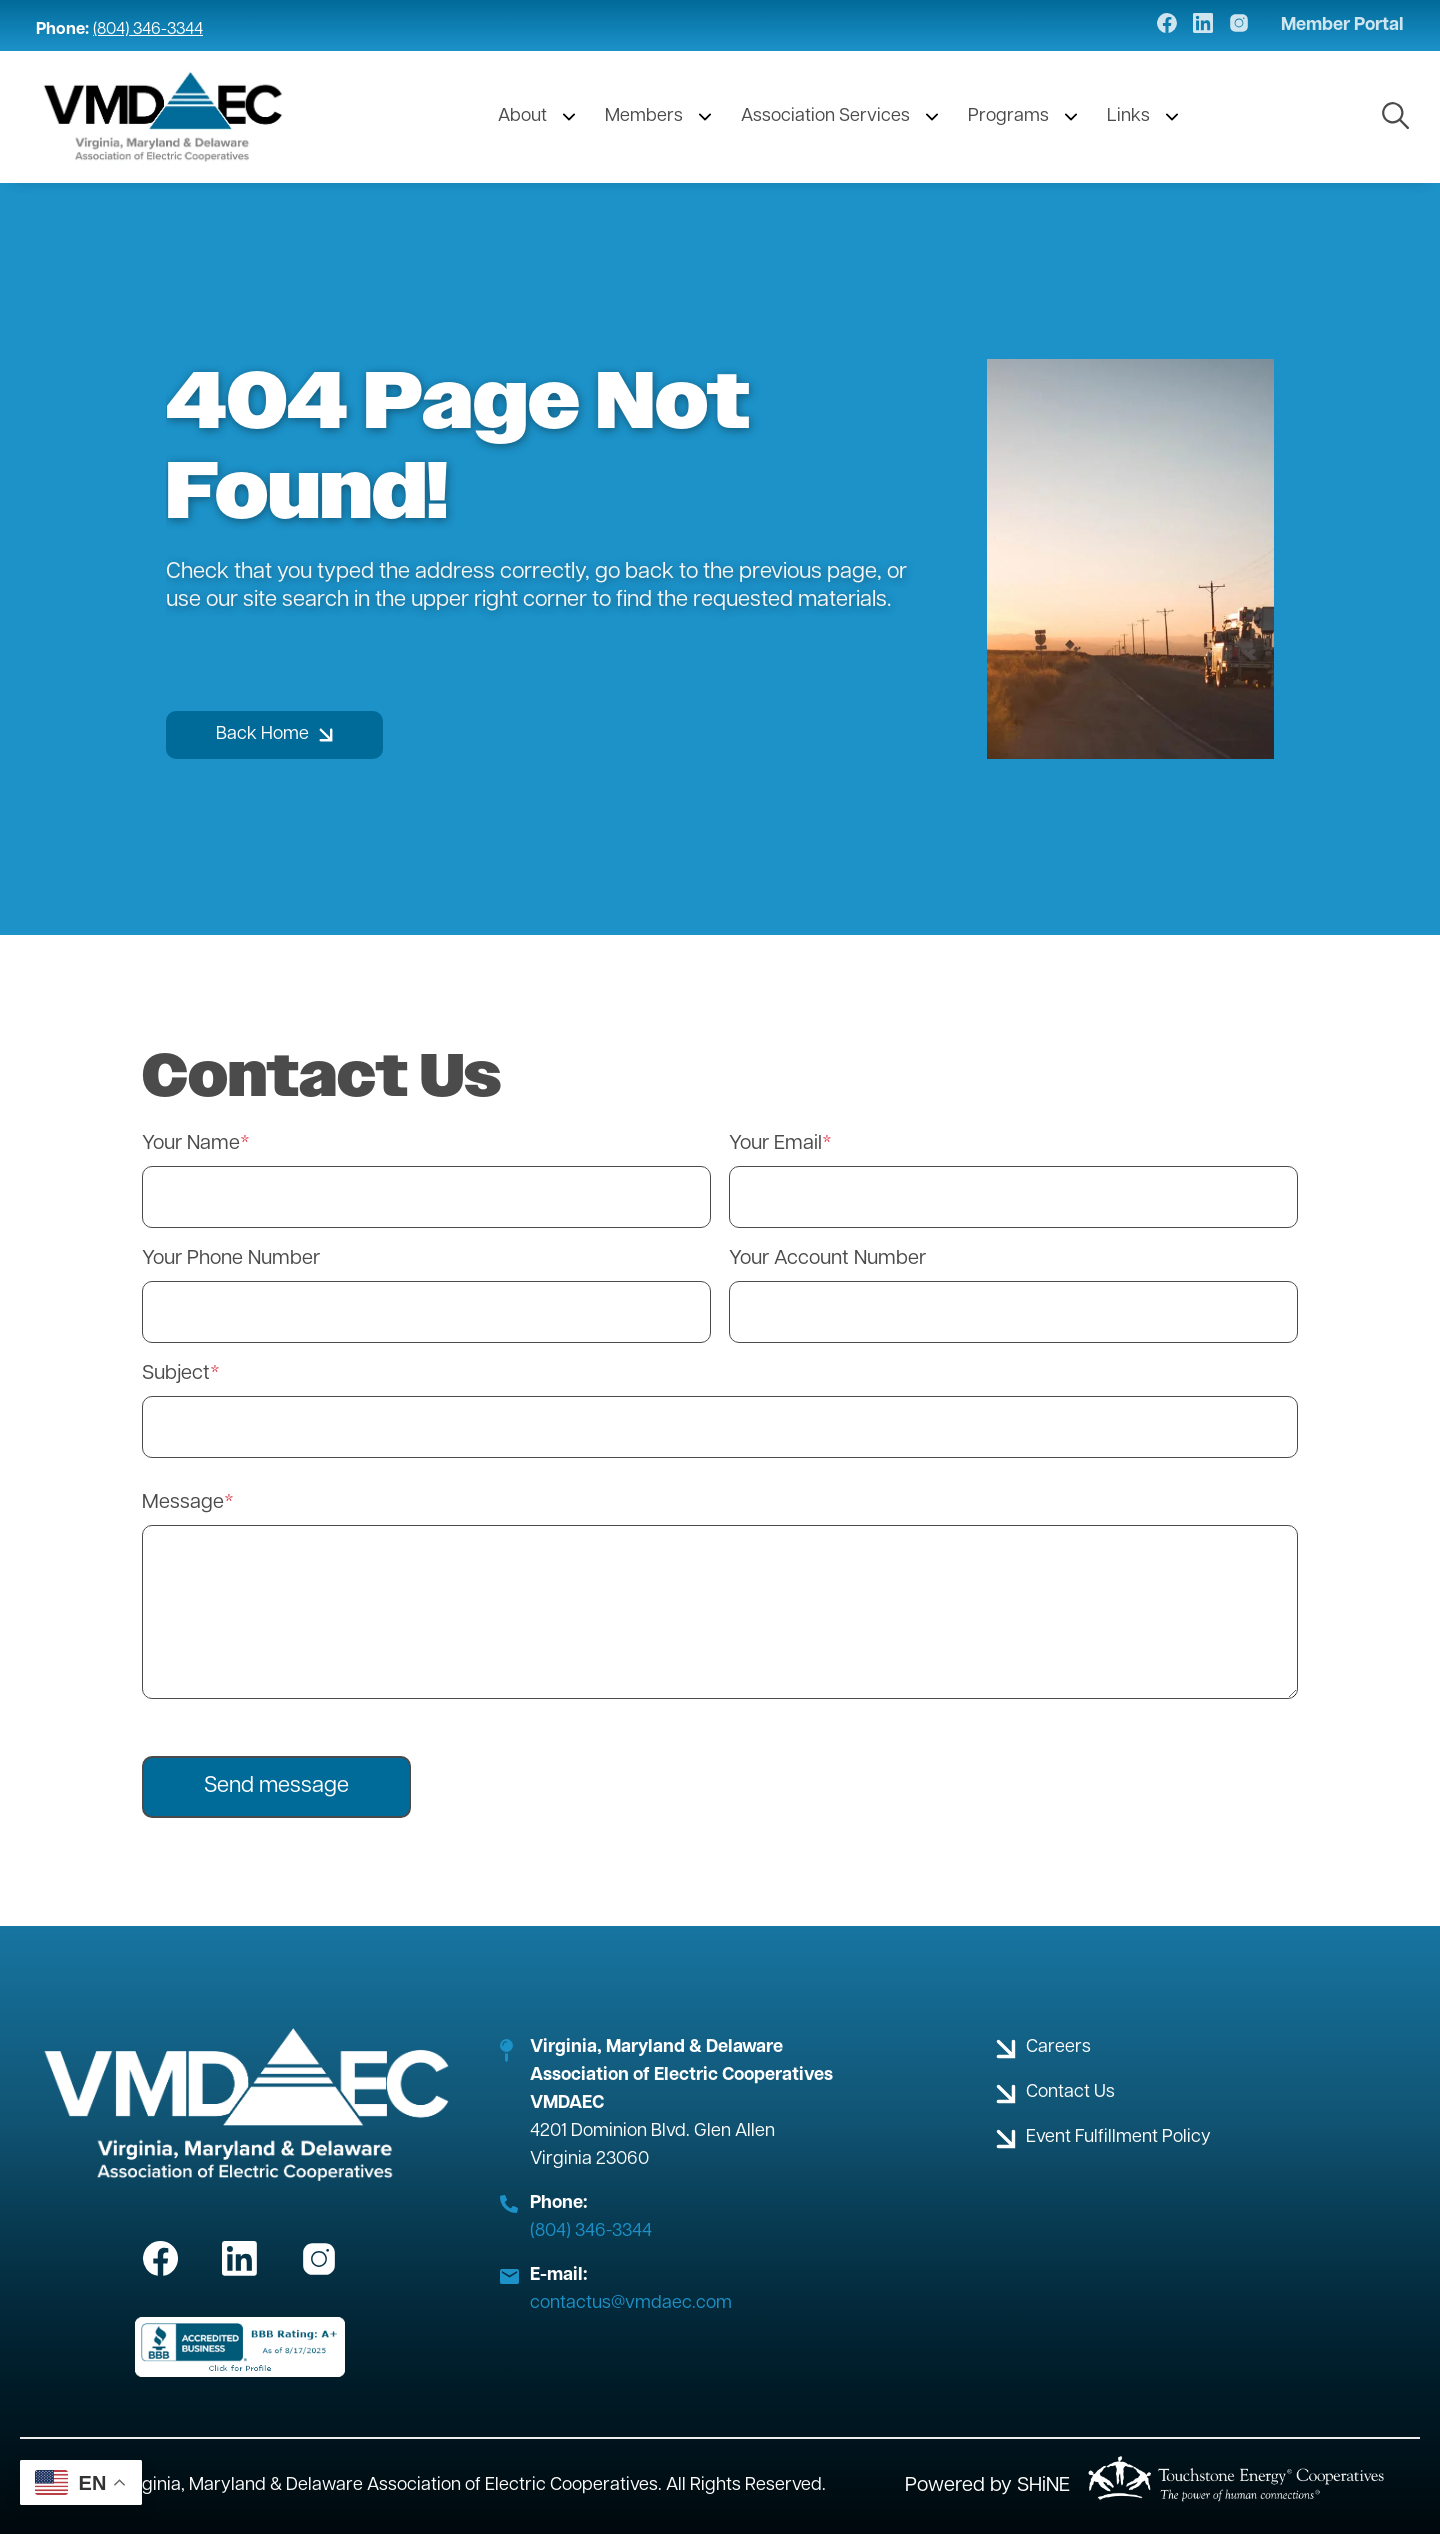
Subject (176, 1374)
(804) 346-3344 (148, 30)
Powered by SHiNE (987, 2486)
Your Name (191, 1144)
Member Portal (1342, 26)
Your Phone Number (231, 1259)
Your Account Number (827, 1259)
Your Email (775, 1144)
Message (183, 1503)
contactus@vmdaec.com (631, 2303)
